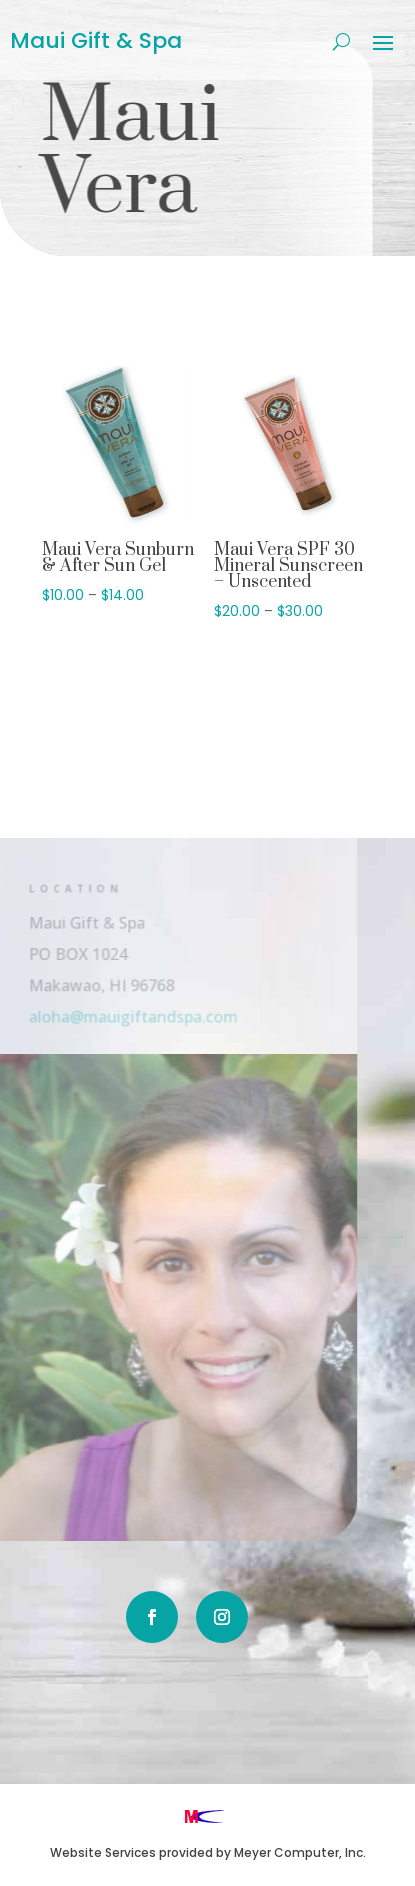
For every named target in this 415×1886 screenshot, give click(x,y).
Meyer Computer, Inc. (300, 1852)
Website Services (103, 1852)
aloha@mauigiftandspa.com (121, 1015)
